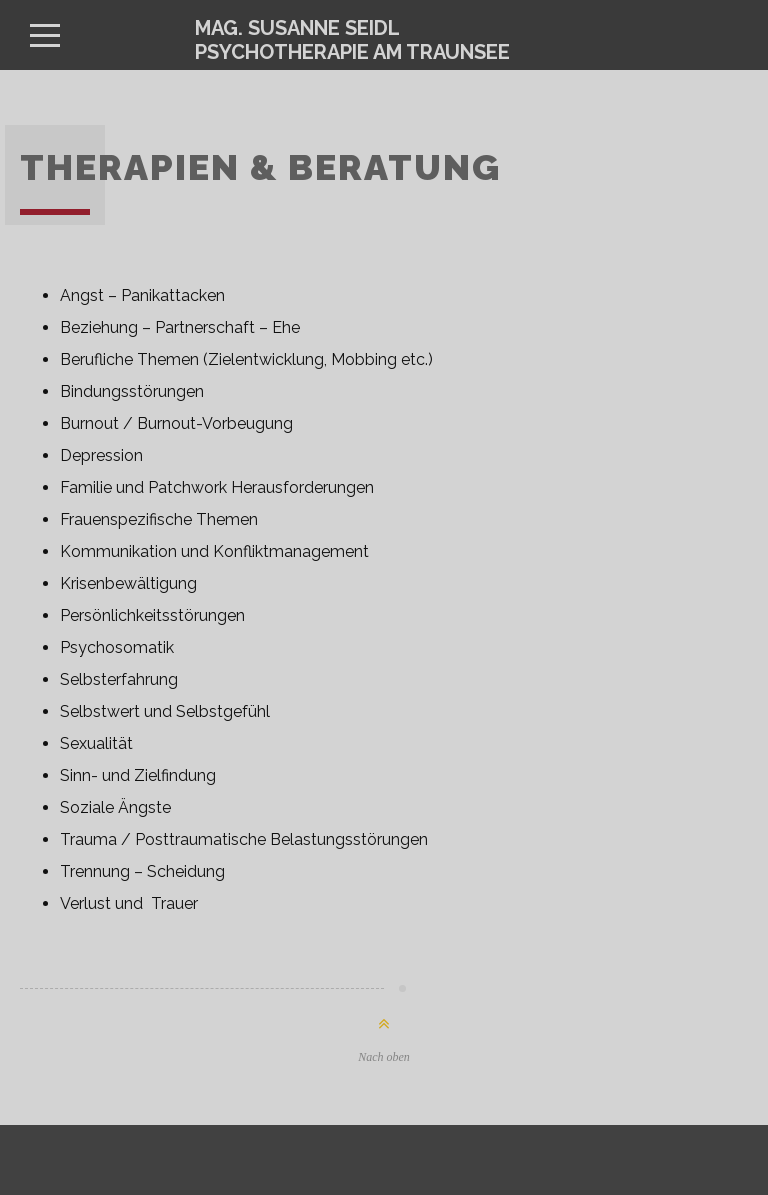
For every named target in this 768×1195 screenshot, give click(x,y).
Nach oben (384, 1057)
